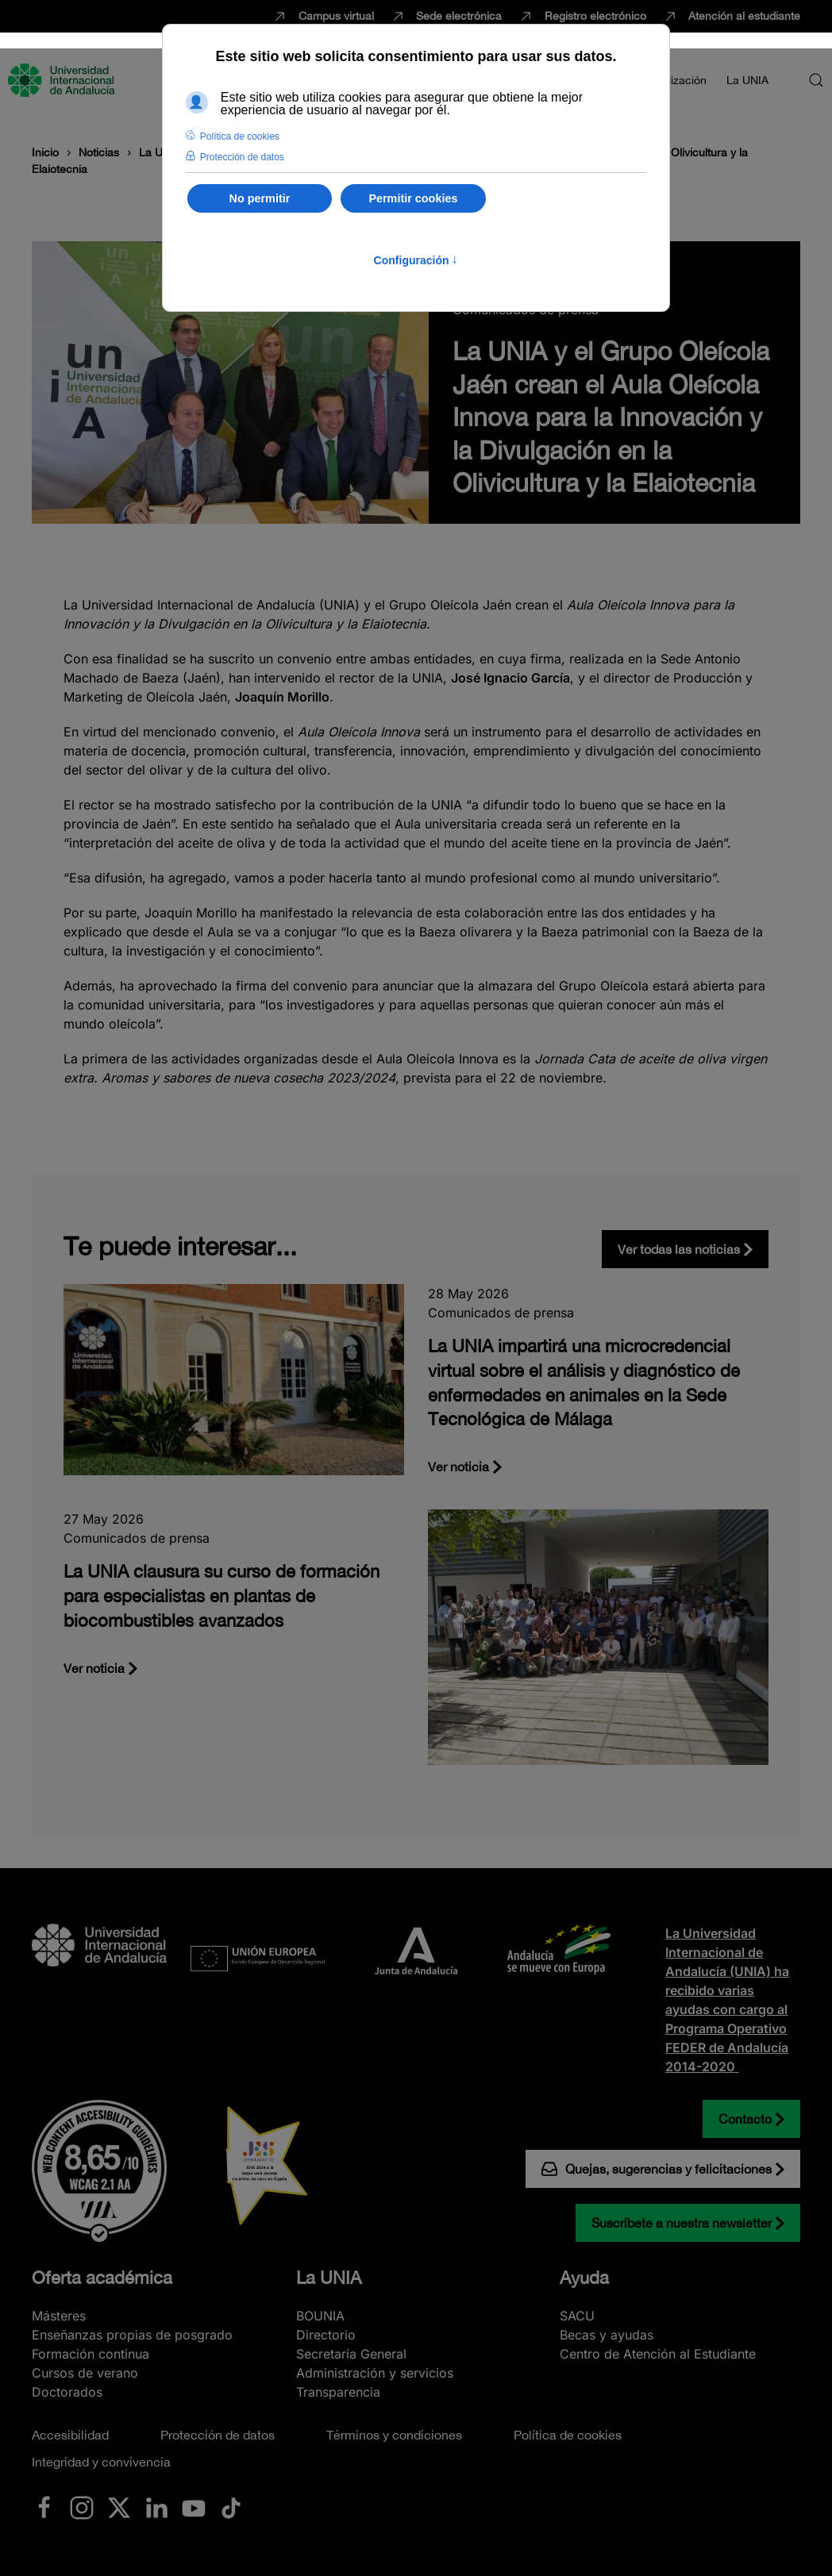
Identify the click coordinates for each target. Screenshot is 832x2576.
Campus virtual (323, 17)
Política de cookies (568, 2435)
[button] (816, 80)
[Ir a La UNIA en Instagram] (81, 2506)
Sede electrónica (446, 17)
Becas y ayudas (606, 2335)
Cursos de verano (85, 2373)
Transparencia (338, 2392)
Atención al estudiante (731, 17)
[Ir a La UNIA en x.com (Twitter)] (119, 2506)
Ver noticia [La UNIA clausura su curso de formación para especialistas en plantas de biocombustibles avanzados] (94, 1668)
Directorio (326, 2335)
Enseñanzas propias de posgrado (132, 2335)
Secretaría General (351, 2354)
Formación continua (90, 2354)
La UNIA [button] (747, 80)
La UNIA (328, 2277)
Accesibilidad (70, 2435)
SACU (577, 2316)
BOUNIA (320, 2316)
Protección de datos (217, 2435)
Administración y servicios (374, 2373)
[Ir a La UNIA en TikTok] (231, 2506)
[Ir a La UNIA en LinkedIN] (156, 2506)
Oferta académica (102, 2277)
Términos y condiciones (394, 2435)
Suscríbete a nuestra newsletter (681, 2223)
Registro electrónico (582, 17)
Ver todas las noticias (679, 1249)
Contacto (745, 2119)
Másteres (59, 2316)
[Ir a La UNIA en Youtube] (193, 2506)
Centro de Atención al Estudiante (658, 2354)
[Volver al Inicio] (63, 80)
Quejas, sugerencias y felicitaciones (656, 2169)
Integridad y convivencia (101, 2462)
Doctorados (67, 2392)
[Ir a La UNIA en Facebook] (44, 2506)
